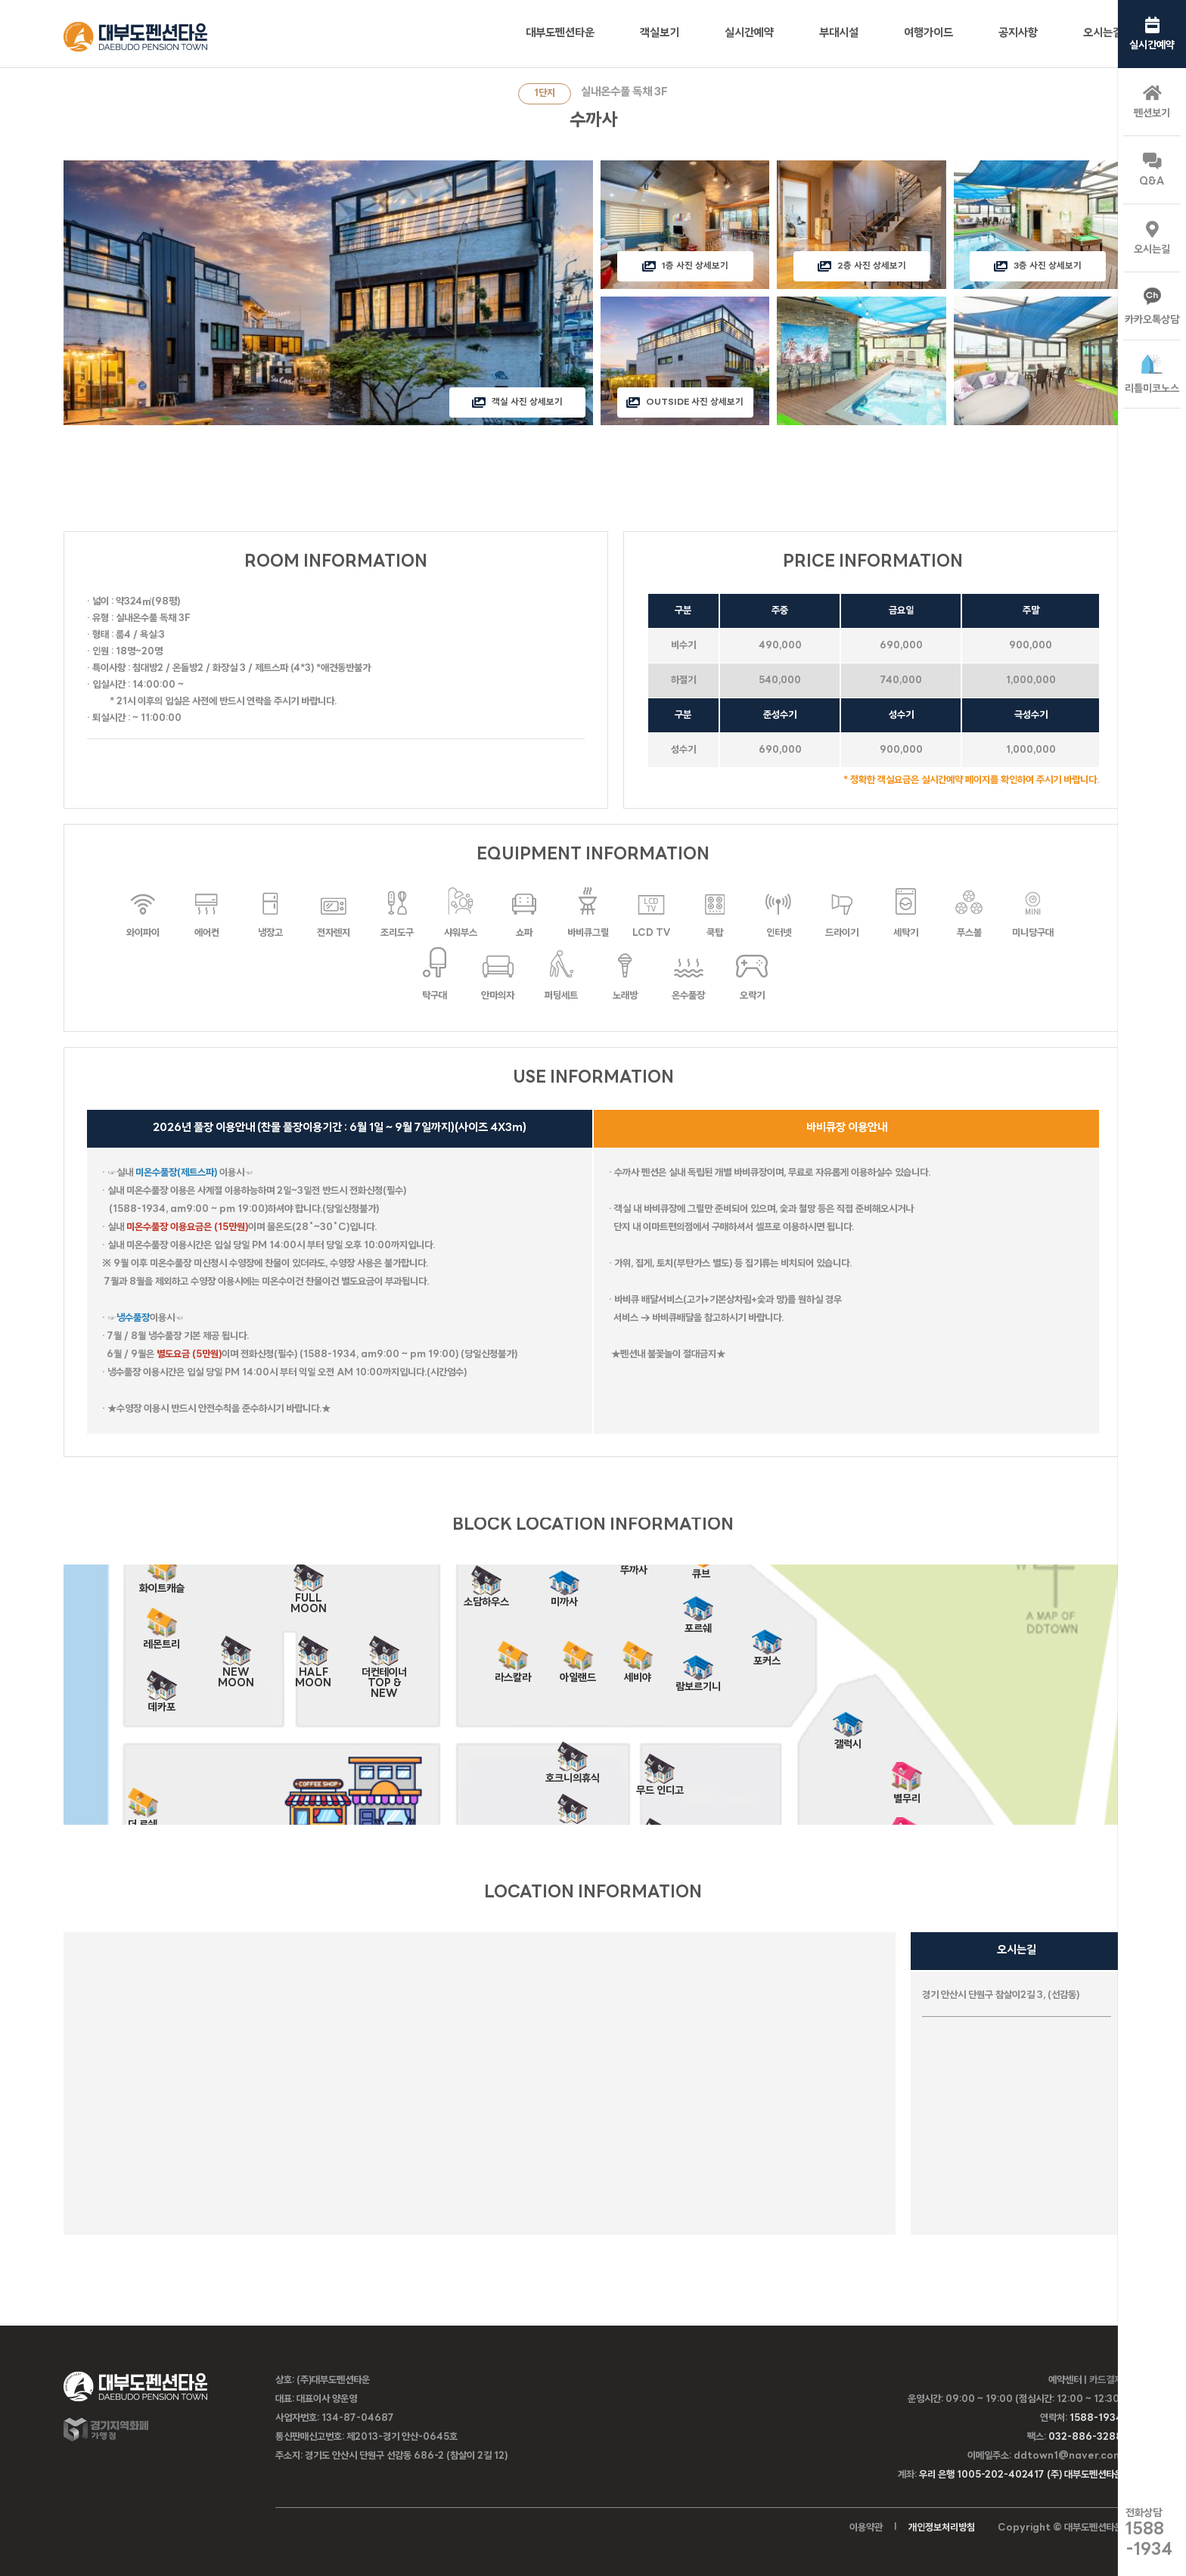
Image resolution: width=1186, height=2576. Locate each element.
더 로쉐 (142, 1819)
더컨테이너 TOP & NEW (384, 1667)
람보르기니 (698, 1682)
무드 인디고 (660, 1785)
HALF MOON (313, 1667)
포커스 (767, 1656)
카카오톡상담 (1152, 306)
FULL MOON (308, 1593)
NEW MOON (236, 1667)
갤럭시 (848, 1739)
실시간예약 (1152, 34)
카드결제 (1105, 2380)
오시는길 (1152, 238)
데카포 (161, 1702)
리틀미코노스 (1152, 374)
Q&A (1152, 170)
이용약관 (866, 2528)
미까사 (564, 1597)
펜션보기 (1152, 102)
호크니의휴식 (572, 1773)
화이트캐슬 (162, 1583)
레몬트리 (162, 1639)
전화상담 (1148, 2533)
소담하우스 (486, 1597)
